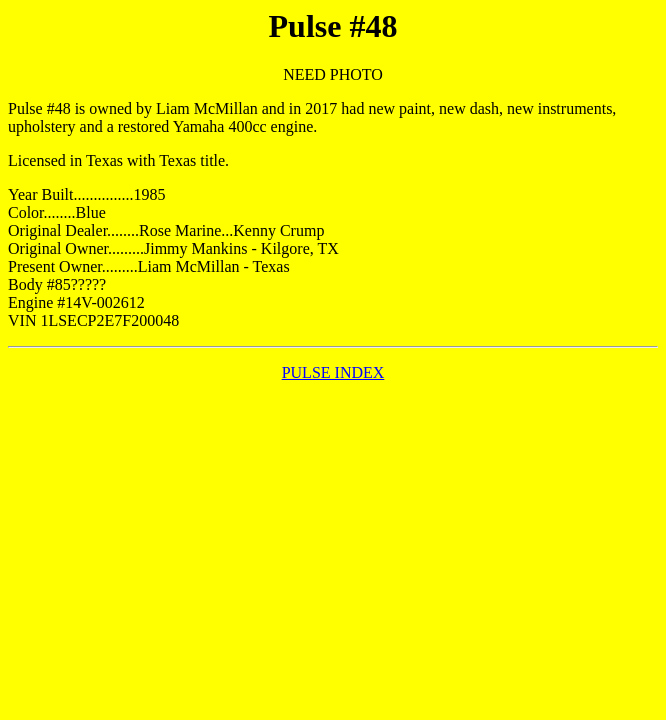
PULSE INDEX (333, 372)
